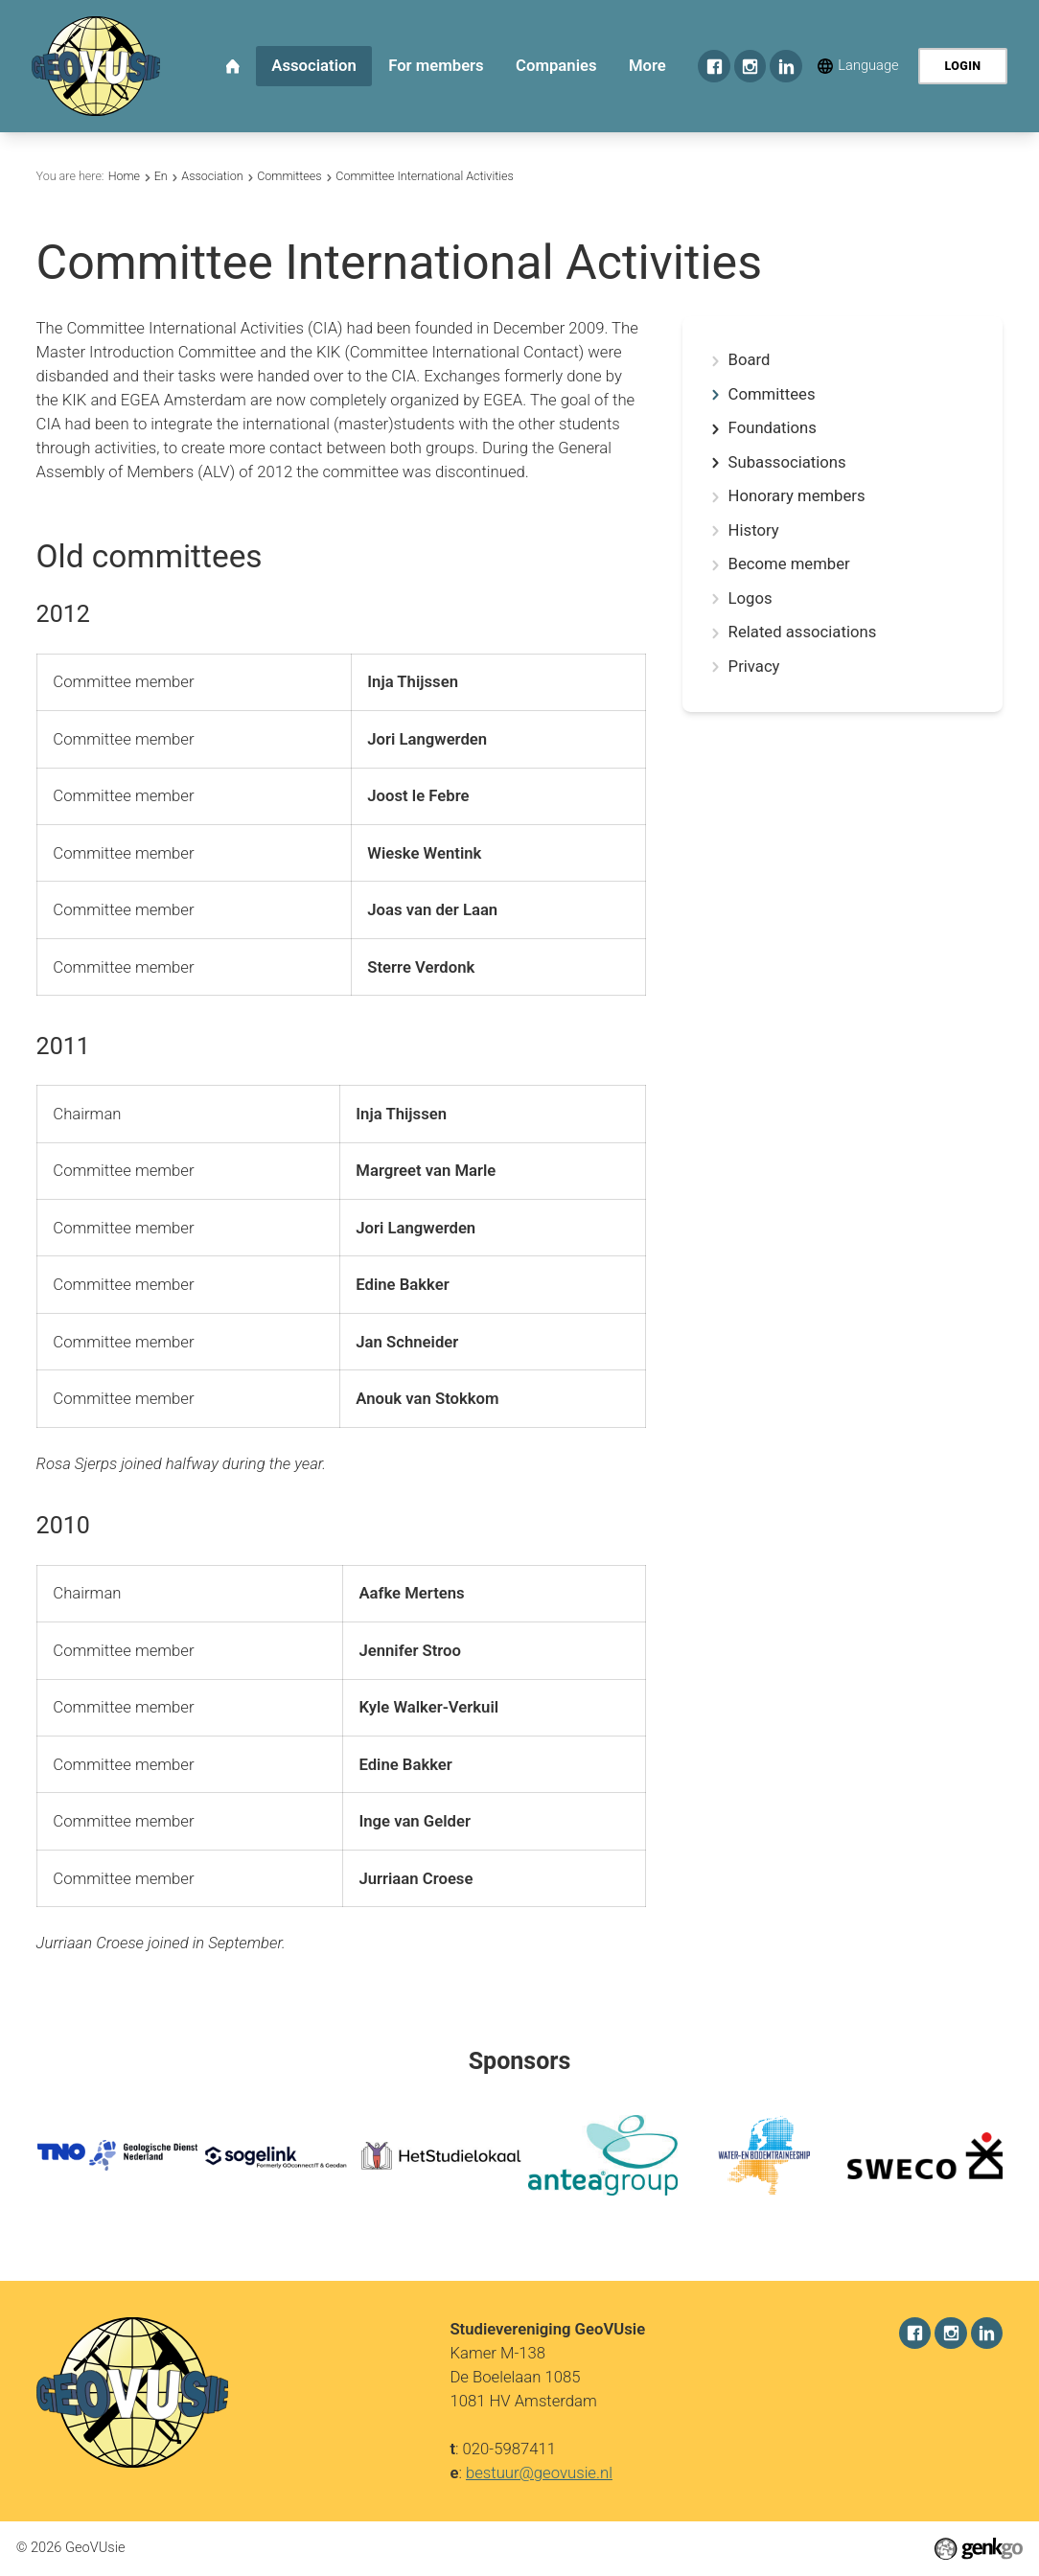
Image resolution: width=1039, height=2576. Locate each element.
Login (962, 65)
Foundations (772, 428)
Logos (750, 599)
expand (715, 429)
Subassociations (787, 463)
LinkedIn (785, 65)
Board (749, 360)
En (161, 176)
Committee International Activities (424, 176)
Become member (789, 564)
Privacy (754, 667)
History (753, 531)
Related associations (802, 632)
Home (124, 176)
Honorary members (797, 496)
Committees (289, 176)
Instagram (750, 65)
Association (211, 176)
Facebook (713, 65)
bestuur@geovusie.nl (539, 2472)
